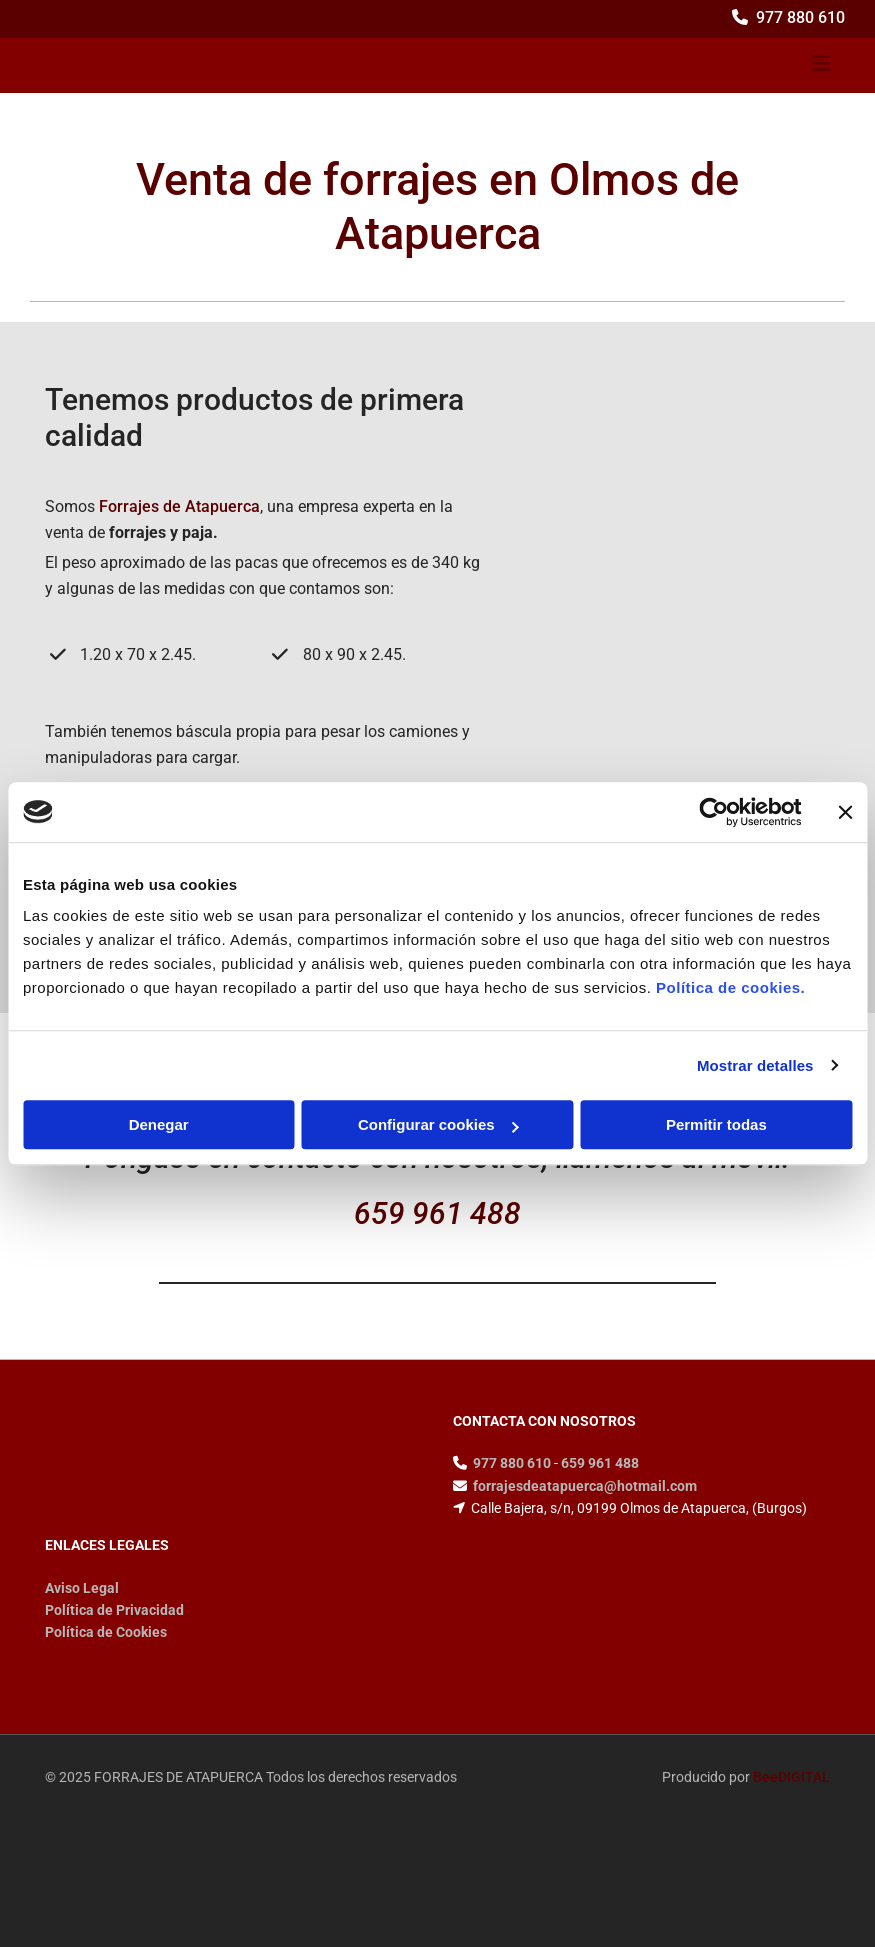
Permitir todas (716, 1124)
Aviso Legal (82, 1588)
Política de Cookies (106, 1632)
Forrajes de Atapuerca (179, 506)
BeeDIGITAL (791, 1777)
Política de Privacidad (114, 1610)
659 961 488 (437, 1213)
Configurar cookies (438, 1124)
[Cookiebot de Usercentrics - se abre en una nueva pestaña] (713, 812)
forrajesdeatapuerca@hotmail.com (585, 1486)
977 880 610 (800, 17)
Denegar (159, 1124)
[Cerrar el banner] (845, 812)
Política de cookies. (730, 987)
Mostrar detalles (755, 1065)
